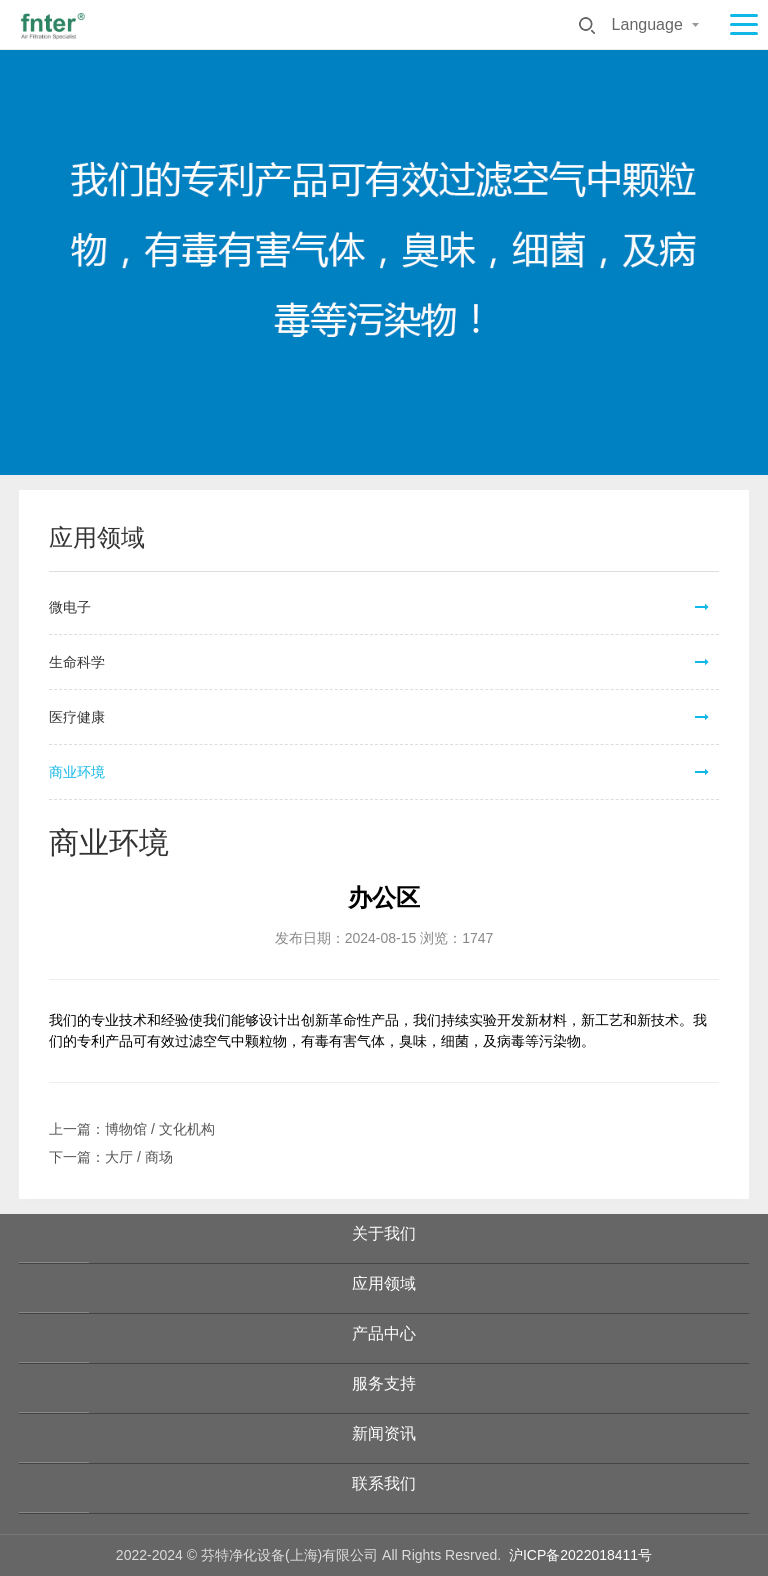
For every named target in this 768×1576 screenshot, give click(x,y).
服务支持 (384, 1383)
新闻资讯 (384, 1433)
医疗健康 (77, 717)
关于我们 (384, 1233)
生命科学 (77, 662)
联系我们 (384, 1483)
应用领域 (384, 1283)
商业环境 (77, 772)
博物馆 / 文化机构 (160, 1129)
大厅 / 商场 (139, 1157)
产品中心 (384, 1333)
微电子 (70, 607)
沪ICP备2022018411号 (580, 1555)
